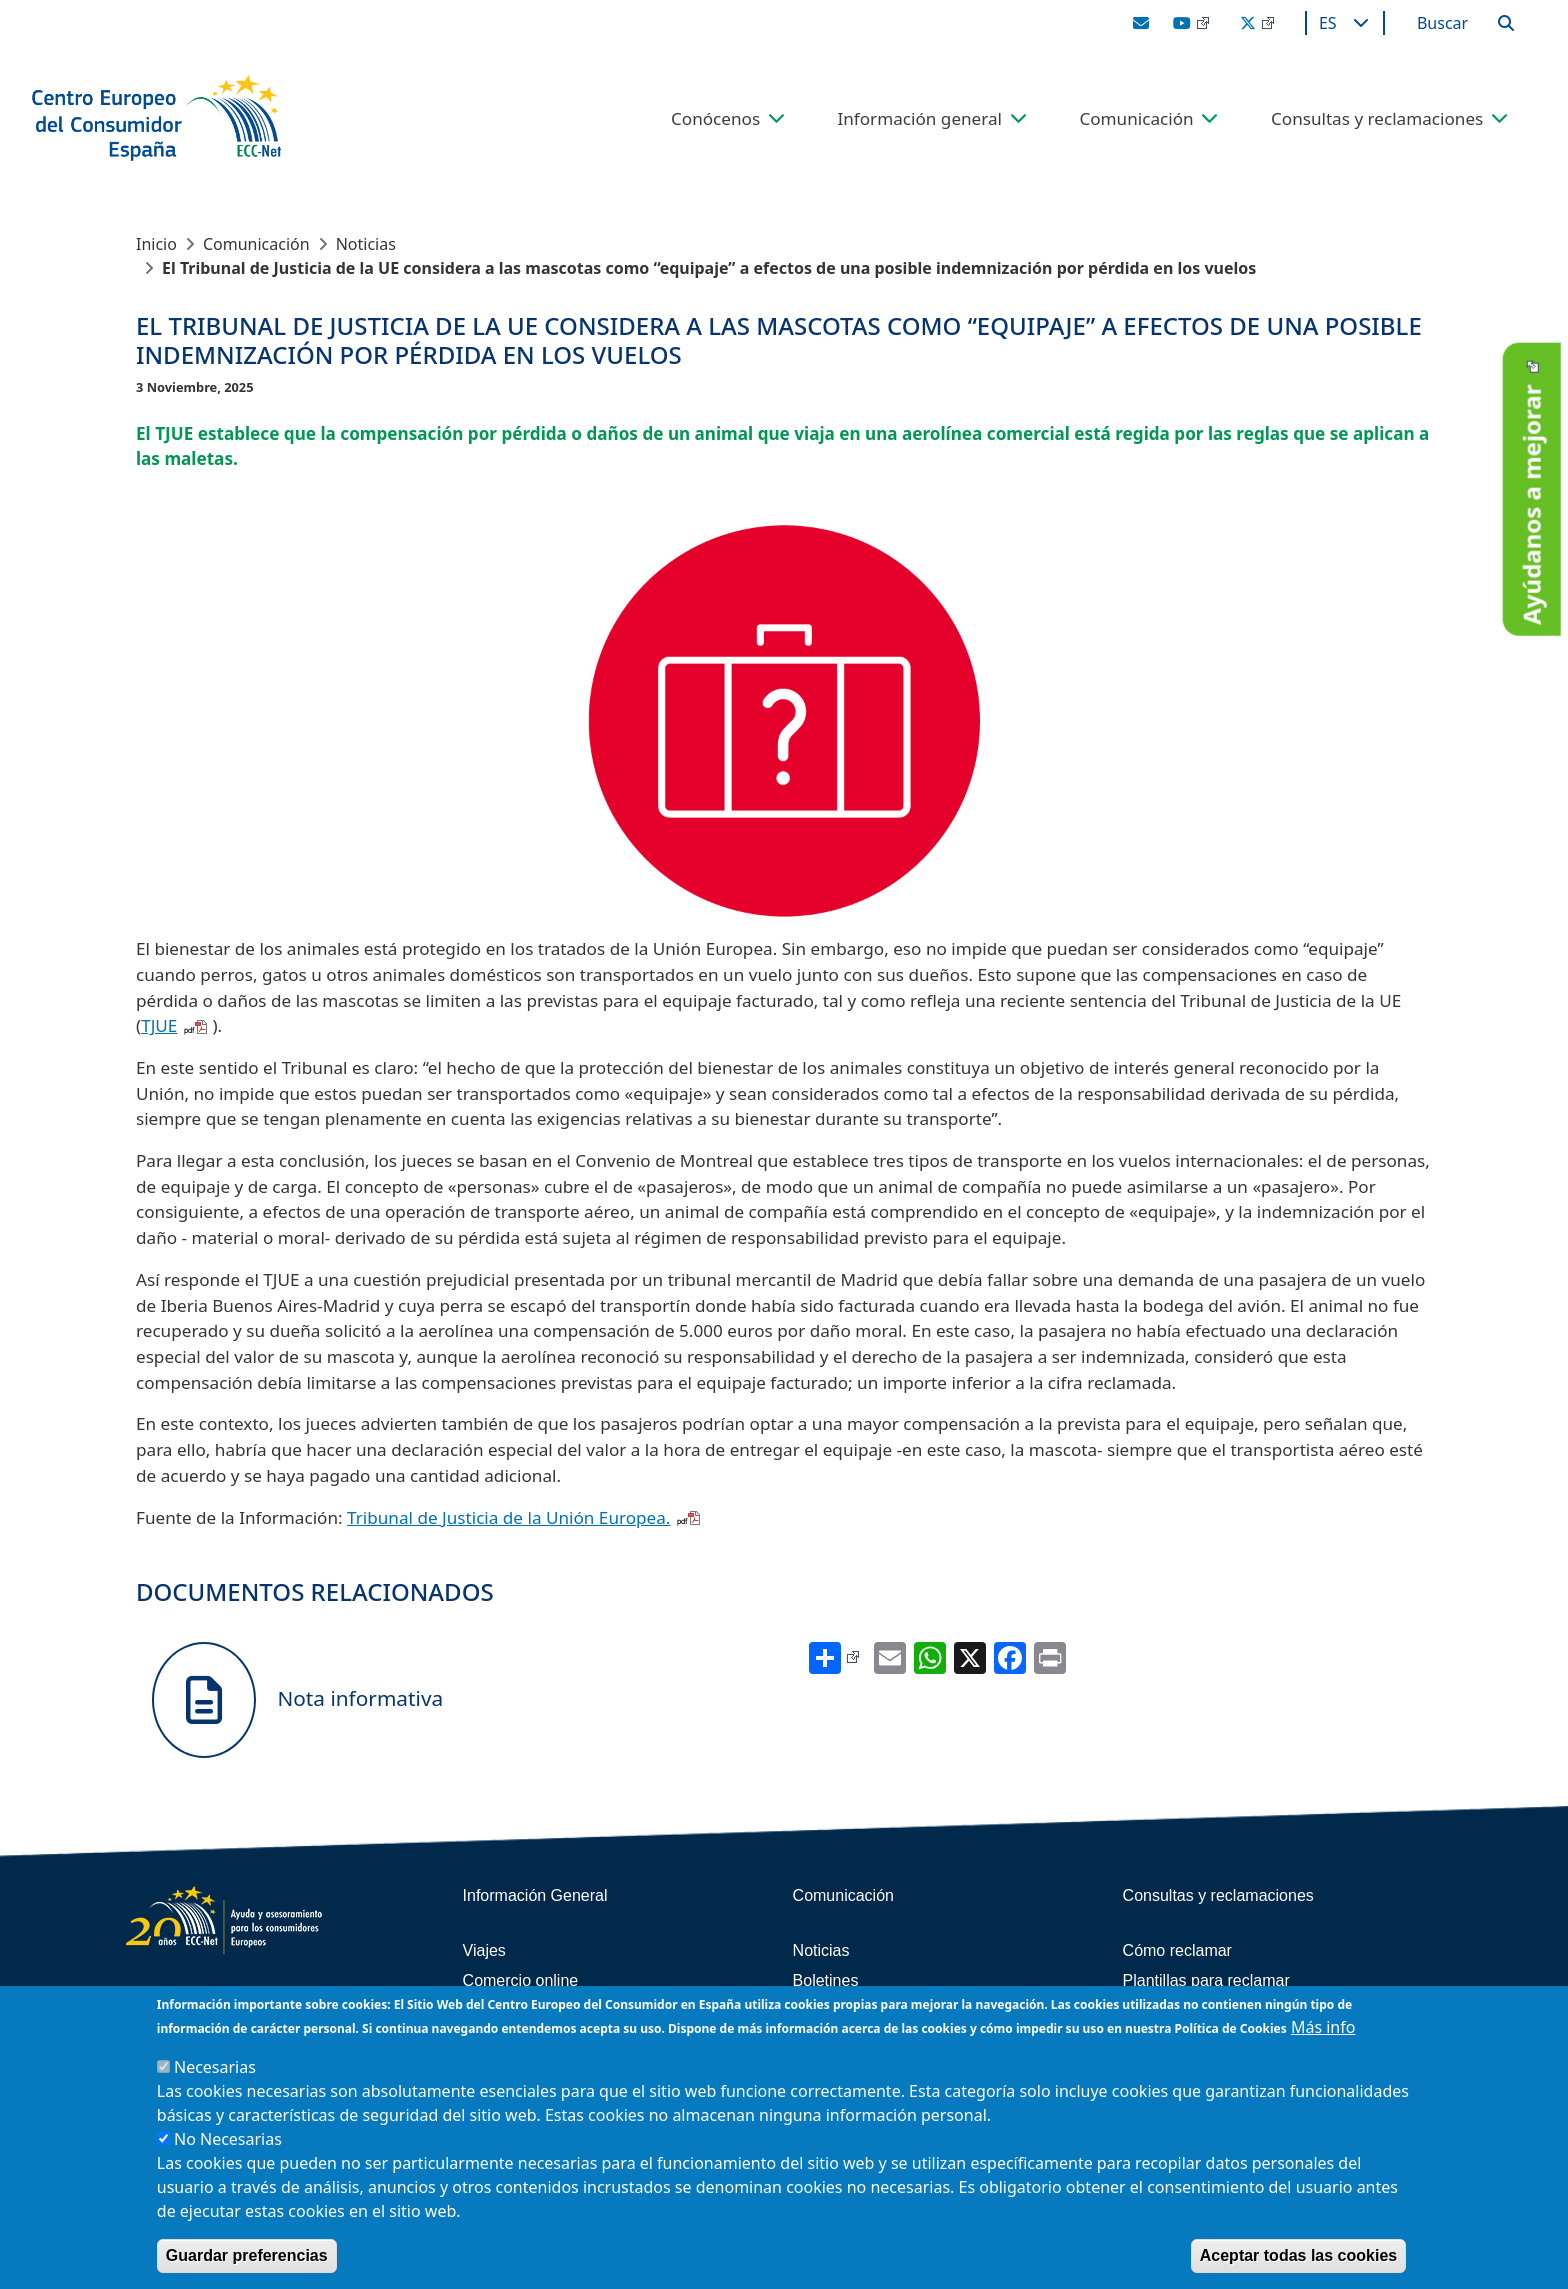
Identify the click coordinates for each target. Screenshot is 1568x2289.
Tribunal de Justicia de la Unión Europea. (508, 1517)
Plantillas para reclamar (1206, 1980)
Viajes (484, 1950)
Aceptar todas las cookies (1298, 2255)
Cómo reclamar (1177, 1950)
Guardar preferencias (247, 2255)
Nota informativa (297, 1700)
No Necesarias (228, 2139)
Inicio (156, 244)
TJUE (159, 1025)
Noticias (366, 244)
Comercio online (521, 1980)
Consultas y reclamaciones (1377, 118)
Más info (1323, 2027)
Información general (919, 118)
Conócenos (715, 118)
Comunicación (1136, 118)
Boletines (826, 1980)
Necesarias (215, 2067)
